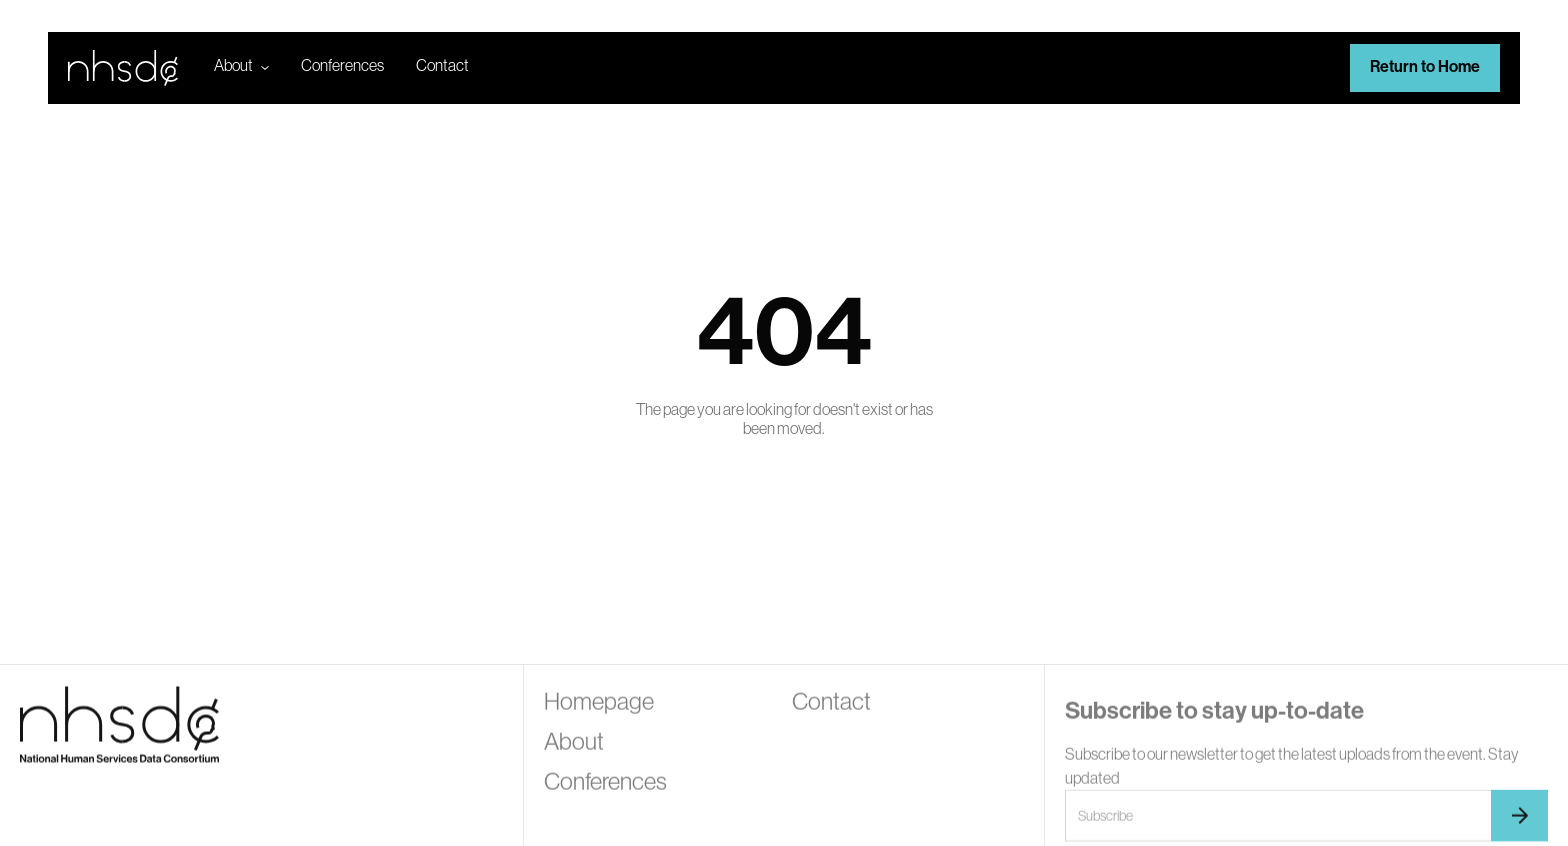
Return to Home (1425, 66)
